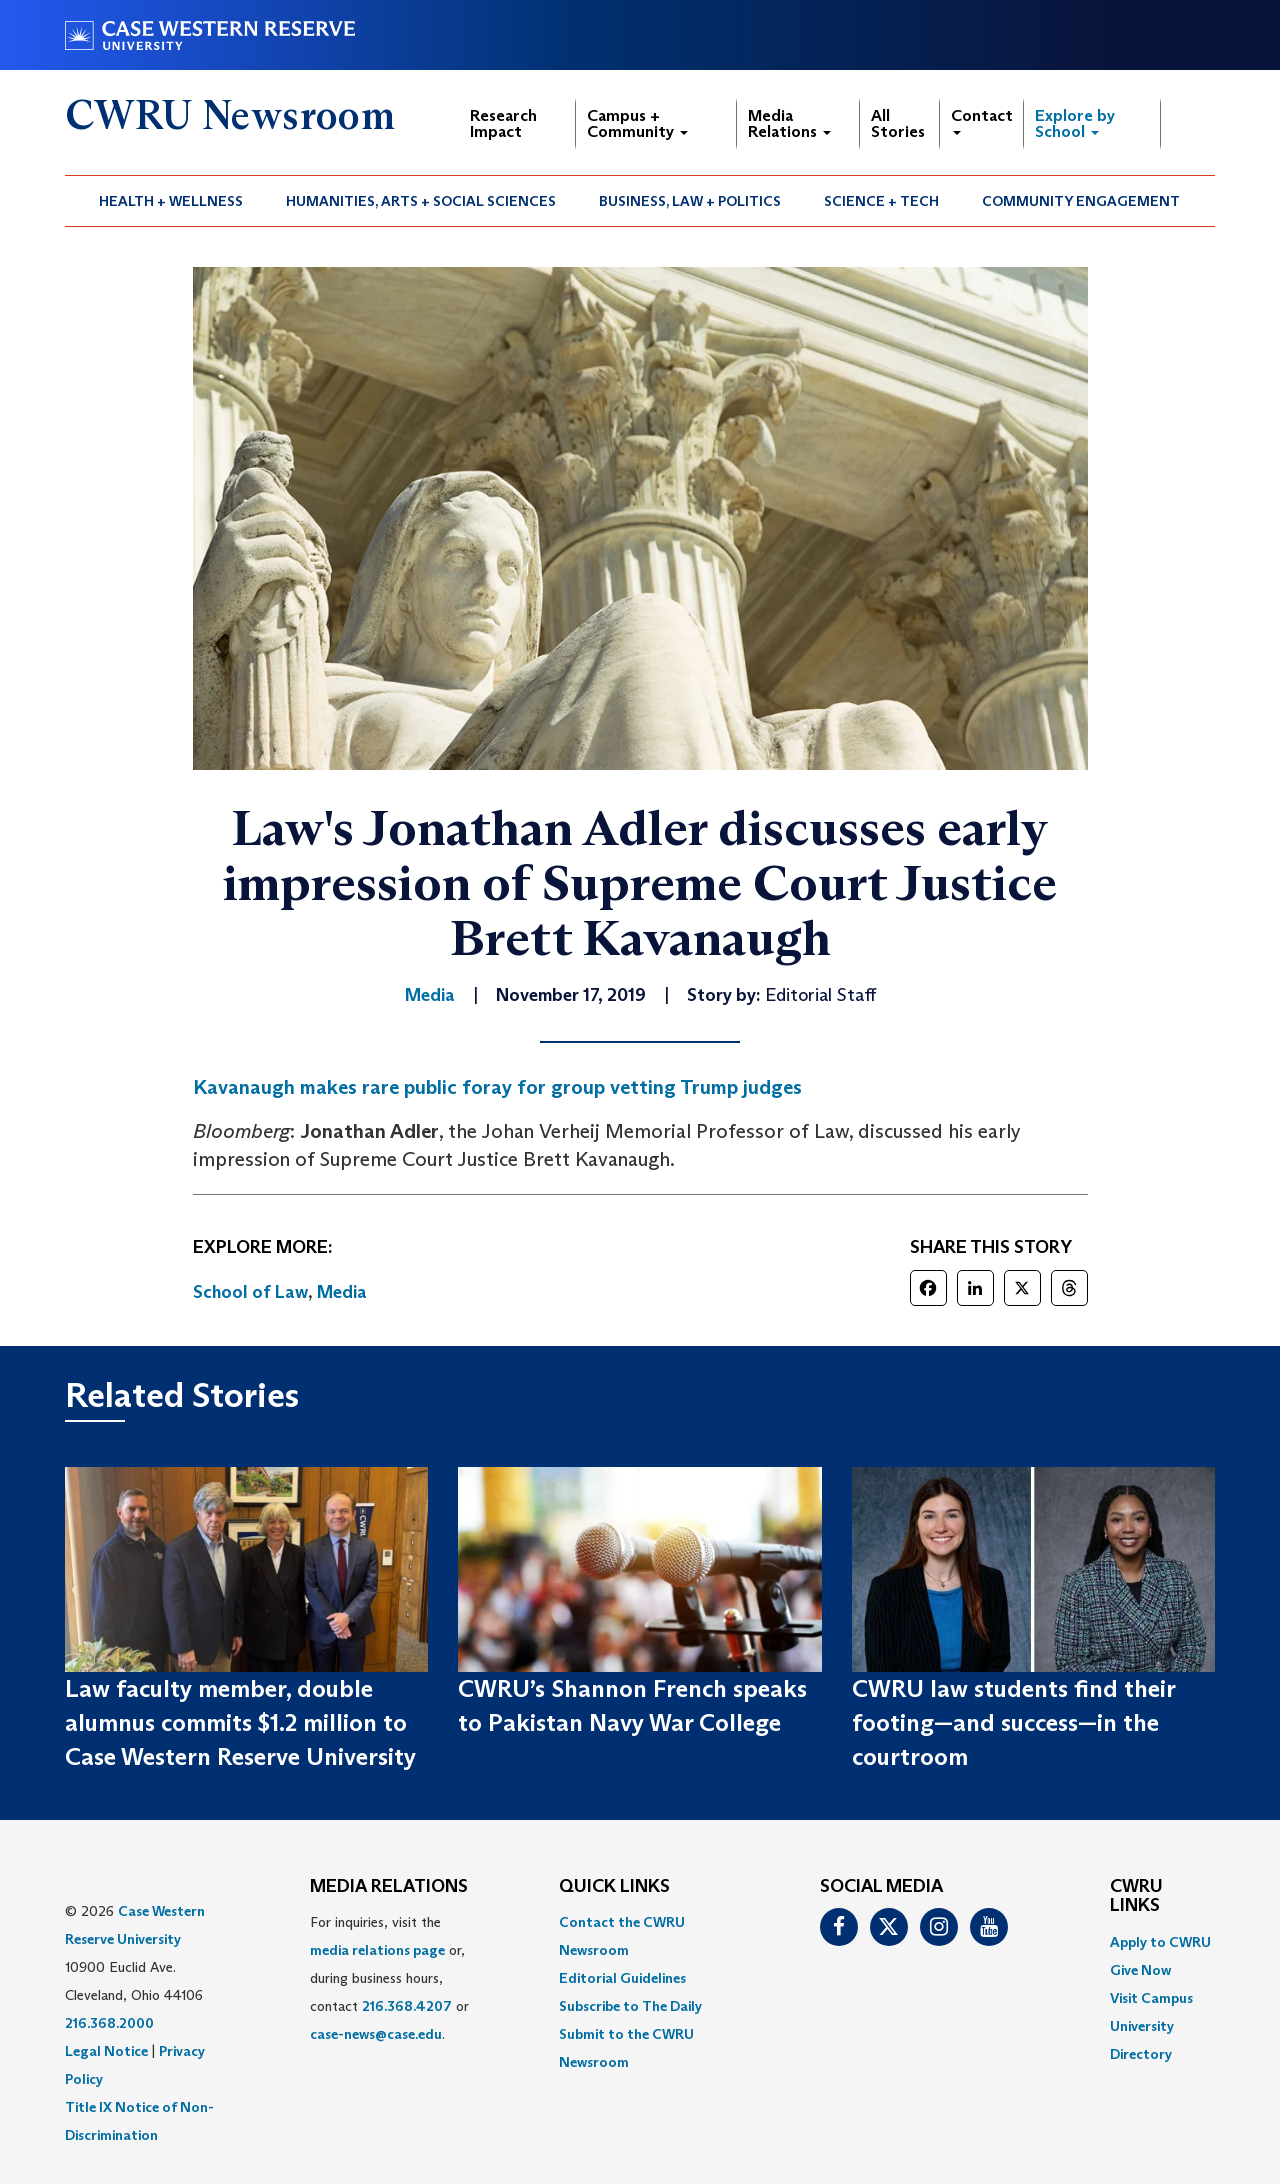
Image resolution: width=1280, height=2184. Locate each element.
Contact (982, 120)
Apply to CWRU (1160, 1942)
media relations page (377, 1950)
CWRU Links (1136, 1897)
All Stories (898, 123)
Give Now (1140, 1970)
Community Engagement (1081, 201)
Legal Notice (106, 2051)
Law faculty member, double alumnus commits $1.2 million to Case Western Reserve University (240, 1723)
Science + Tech (881, 201)
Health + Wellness (171, 201)
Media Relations (789, 123)
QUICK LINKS (614, 1887)
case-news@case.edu (376, 2034)
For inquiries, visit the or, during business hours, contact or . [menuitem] (389, 1978)
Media (342, 1292)
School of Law (250, 1292)
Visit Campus (1151, 1998)
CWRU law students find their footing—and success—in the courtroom (1013, 1723)
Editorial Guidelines (622, 1978)
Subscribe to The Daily (630, 2006)
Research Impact (503, 123)
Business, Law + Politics (690, 201)
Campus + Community (637, 123)
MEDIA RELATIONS (389, 1887)
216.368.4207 (407, 2006)
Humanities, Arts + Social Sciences (421, 201)
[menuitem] (171, 201)
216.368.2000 (109, 2023)
